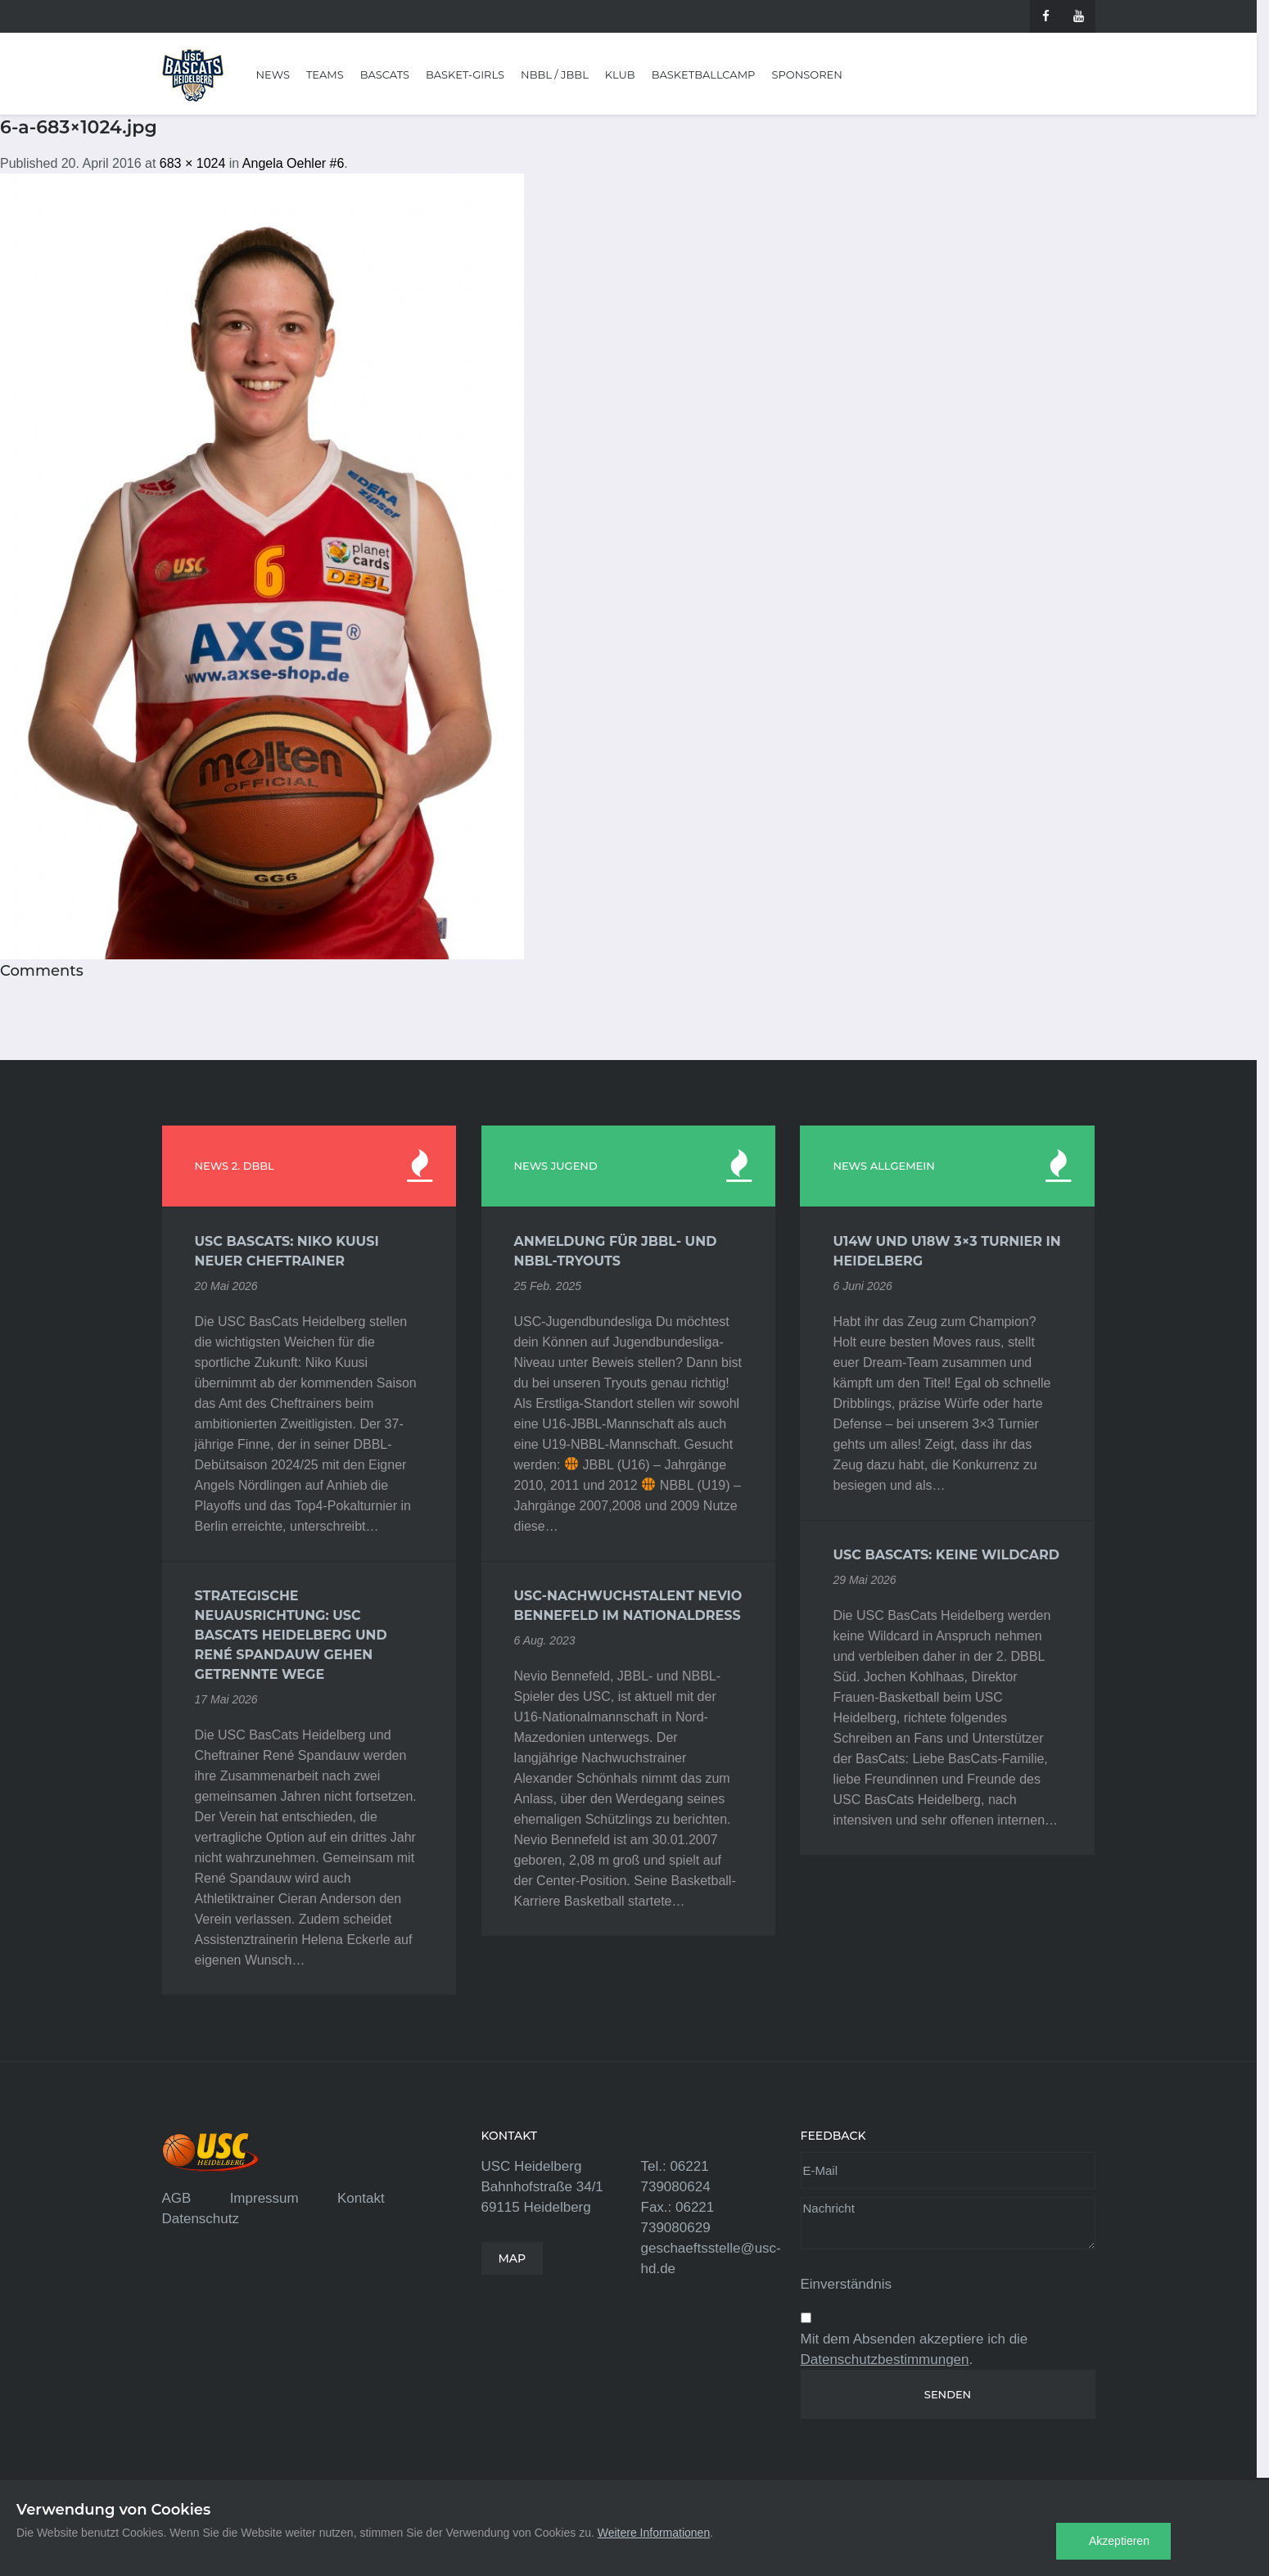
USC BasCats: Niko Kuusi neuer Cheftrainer (287, 1251)
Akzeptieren (1119, 2540)
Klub (620, 74)
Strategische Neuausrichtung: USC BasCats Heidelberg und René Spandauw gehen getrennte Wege (291, 1635)
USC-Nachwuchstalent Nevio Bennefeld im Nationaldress (628, 1605)
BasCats (384, 74)
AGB (177, 2198)
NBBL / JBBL (555, 74)
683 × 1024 (193, 163)
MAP (512, 2258)
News (273, 74)
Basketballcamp (704, 74)
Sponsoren (806, 74)
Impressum (264, 2198)
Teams (325, 74)
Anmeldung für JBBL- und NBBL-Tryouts (615, 1251)
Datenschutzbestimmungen (885, 2359)
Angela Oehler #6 (293, 163)
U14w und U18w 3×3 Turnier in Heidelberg (946, 1251)
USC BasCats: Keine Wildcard (946, 1555)
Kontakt (361, 2198)
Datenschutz (201, 2218)
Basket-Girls (465, 74)
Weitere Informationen (654, 2532)
